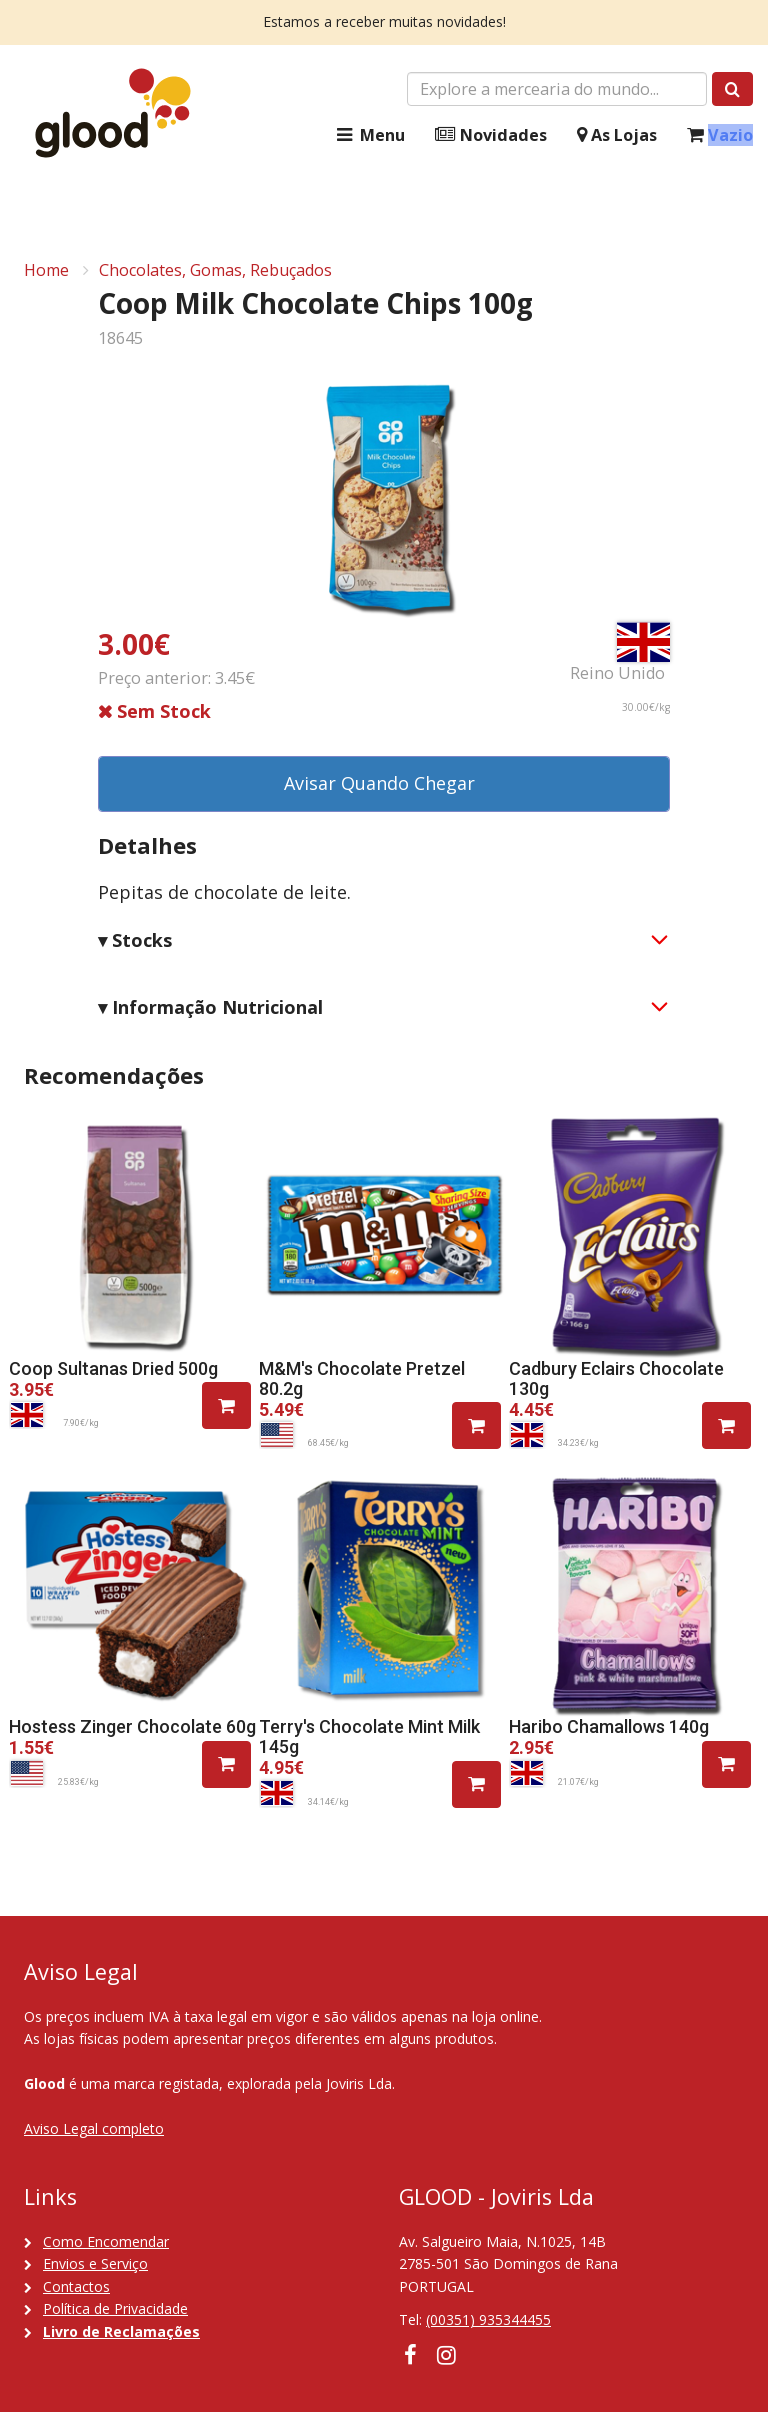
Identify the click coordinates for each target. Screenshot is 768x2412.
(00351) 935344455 (488, 2319)
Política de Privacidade (115, 2308)
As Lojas (617, 135)
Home (46, 270)
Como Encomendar (106, 2241)
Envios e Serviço (95, 2263)
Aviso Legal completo (94, 2128)
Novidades (491, 135)
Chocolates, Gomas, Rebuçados (215, 270)
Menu (369, 135)
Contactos (76, 2286)
